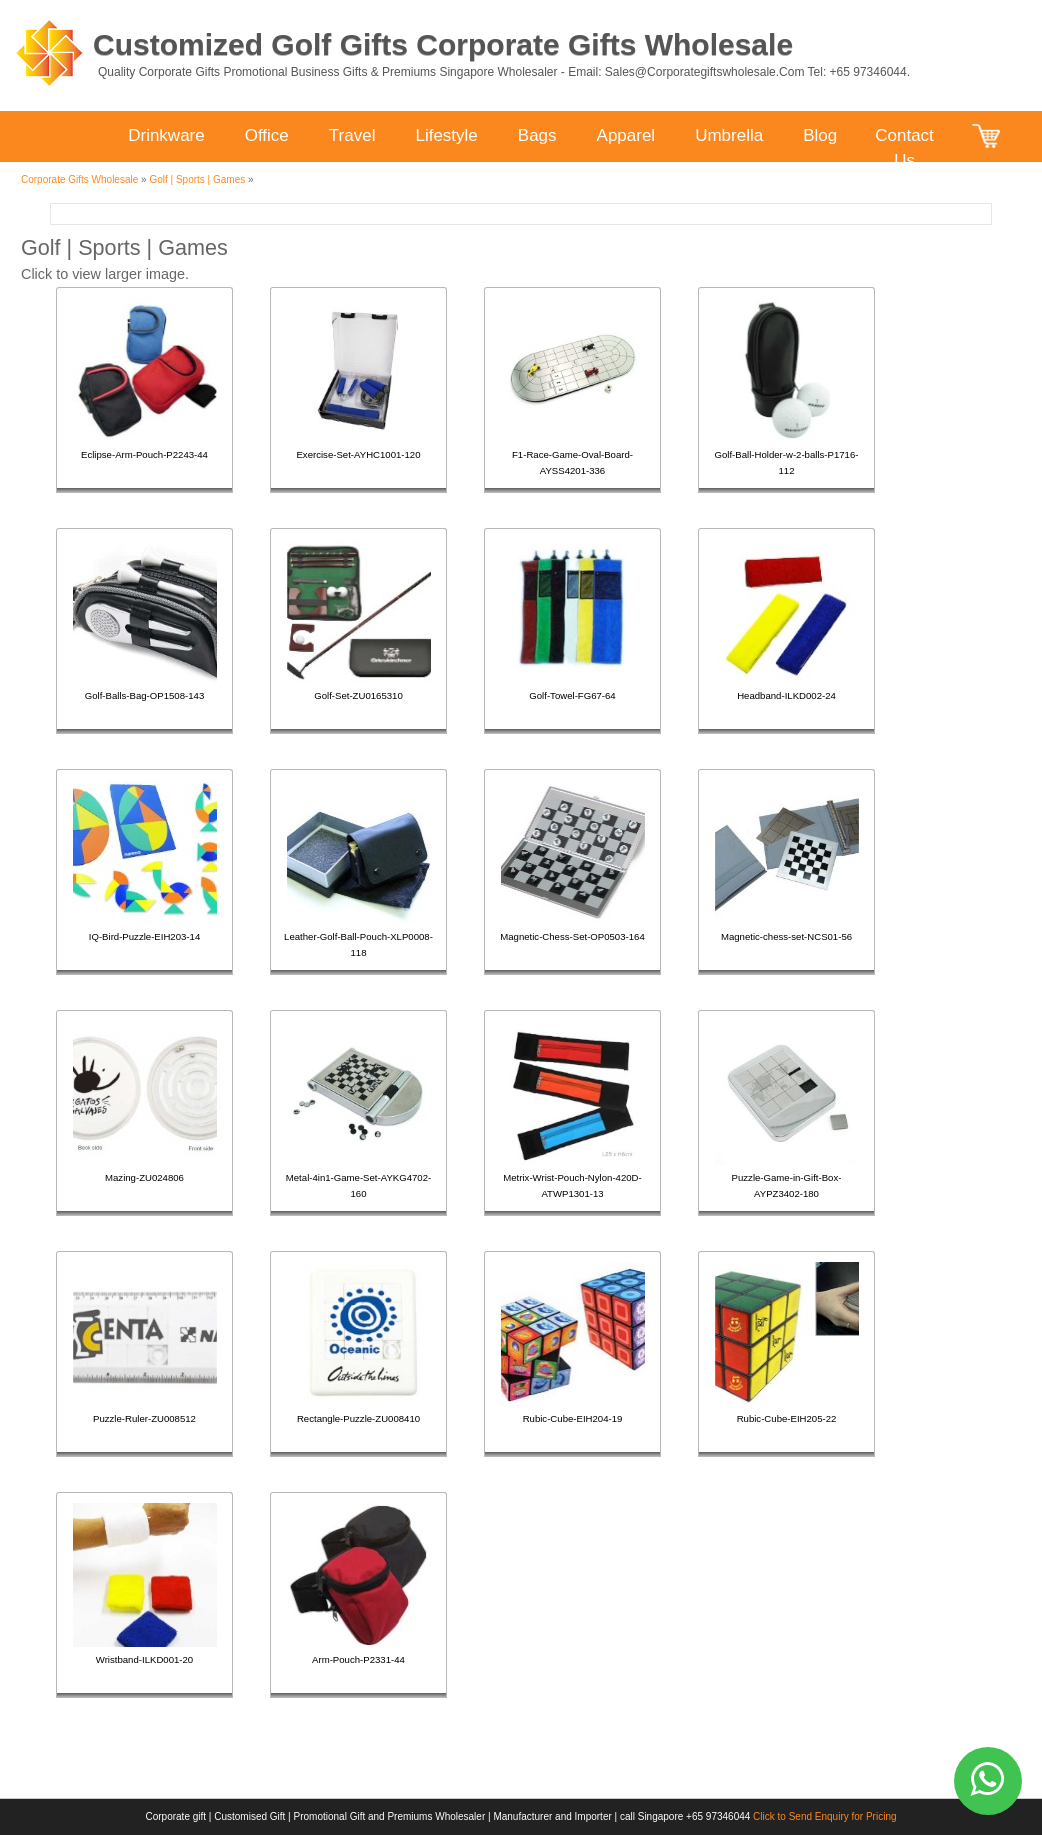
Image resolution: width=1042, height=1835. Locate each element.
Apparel (626, 135)
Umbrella (729, 135)
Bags (537, 135)
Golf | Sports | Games (197, 179)
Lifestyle (446, 135)
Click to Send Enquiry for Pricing (824, 1816)
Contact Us (904, 138)
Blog (820, 135)
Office (267, 135)
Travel (352, 135)
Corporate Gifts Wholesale (79, 179)
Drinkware (166, 135)
